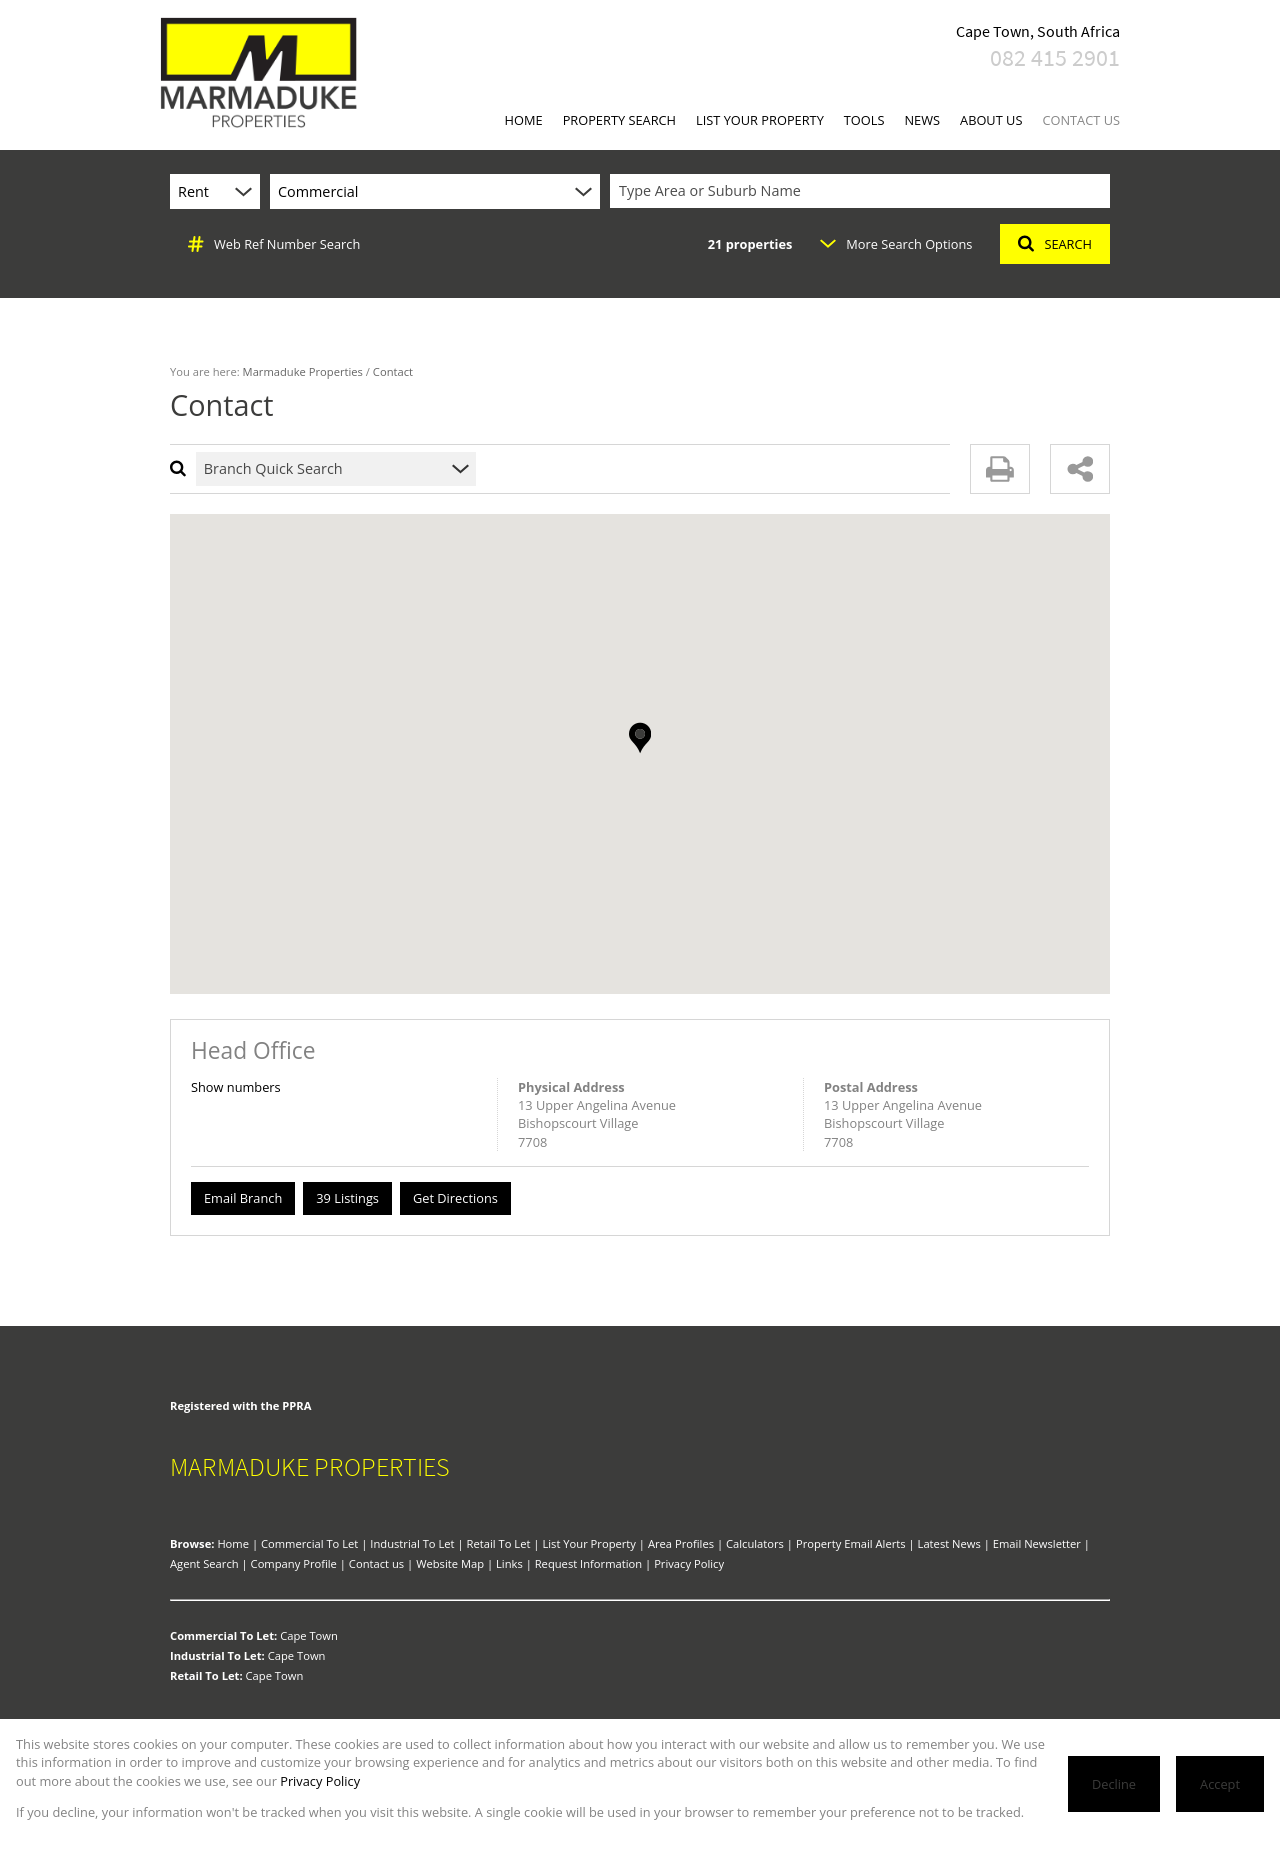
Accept (1220, 1784)
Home (233, 1543)
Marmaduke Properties (303, 371)
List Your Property (589, 1543)
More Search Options (896, 244)
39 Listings (347, 1198)
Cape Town (309, 1635)
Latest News (949, 1543)
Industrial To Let (412, 1543)
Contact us (376, 1563)
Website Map (450, 1563)
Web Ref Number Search (274, 244)
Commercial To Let (309, 1543)
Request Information (588, 1563)
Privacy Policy (689, 1563)
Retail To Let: (206, 1675)
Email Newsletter (1037, 1543)
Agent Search (204, 1563)
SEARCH (1055, 244)
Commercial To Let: (223, 1635)
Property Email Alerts (851, 1543)
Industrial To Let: (217, 1655)
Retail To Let (499, 1543)
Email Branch (243, 1198)
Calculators (755, 1543)
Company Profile (294, 1563)
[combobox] (863, 191)
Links (509, 1563)
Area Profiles (681, 1543)
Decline (1114, 1784)
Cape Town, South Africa (1038, 31)
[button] (640, 738)
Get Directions (455, 1198)
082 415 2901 (1055, 57)
